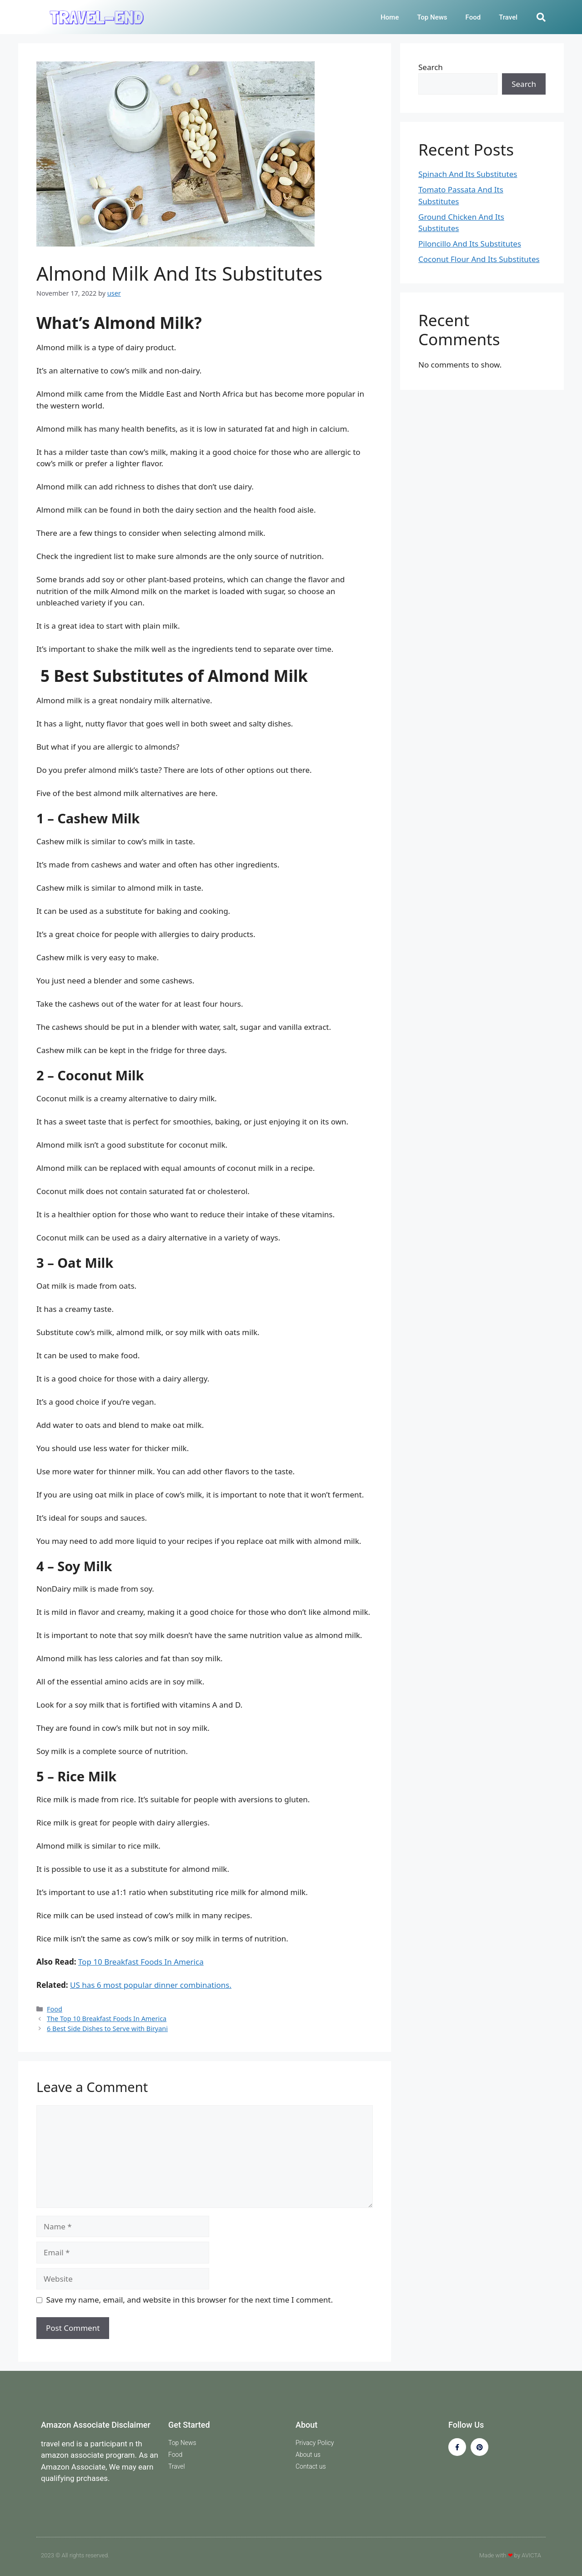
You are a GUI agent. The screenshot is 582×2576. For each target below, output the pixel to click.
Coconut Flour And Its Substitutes (479, 259)
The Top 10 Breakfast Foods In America (106, 2018)
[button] (541, 17)
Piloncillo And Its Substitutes (469, 243)
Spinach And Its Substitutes (467, 174)
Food (473, 17)
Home (390, 17)
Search (430, 67)
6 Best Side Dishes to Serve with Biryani (107, 2028)
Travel (508, 17)
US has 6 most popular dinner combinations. (150, 1985)
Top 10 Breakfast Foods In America (141, 1961)
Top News (432, 17)
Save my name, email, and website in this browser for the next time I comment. (189, 2299)
